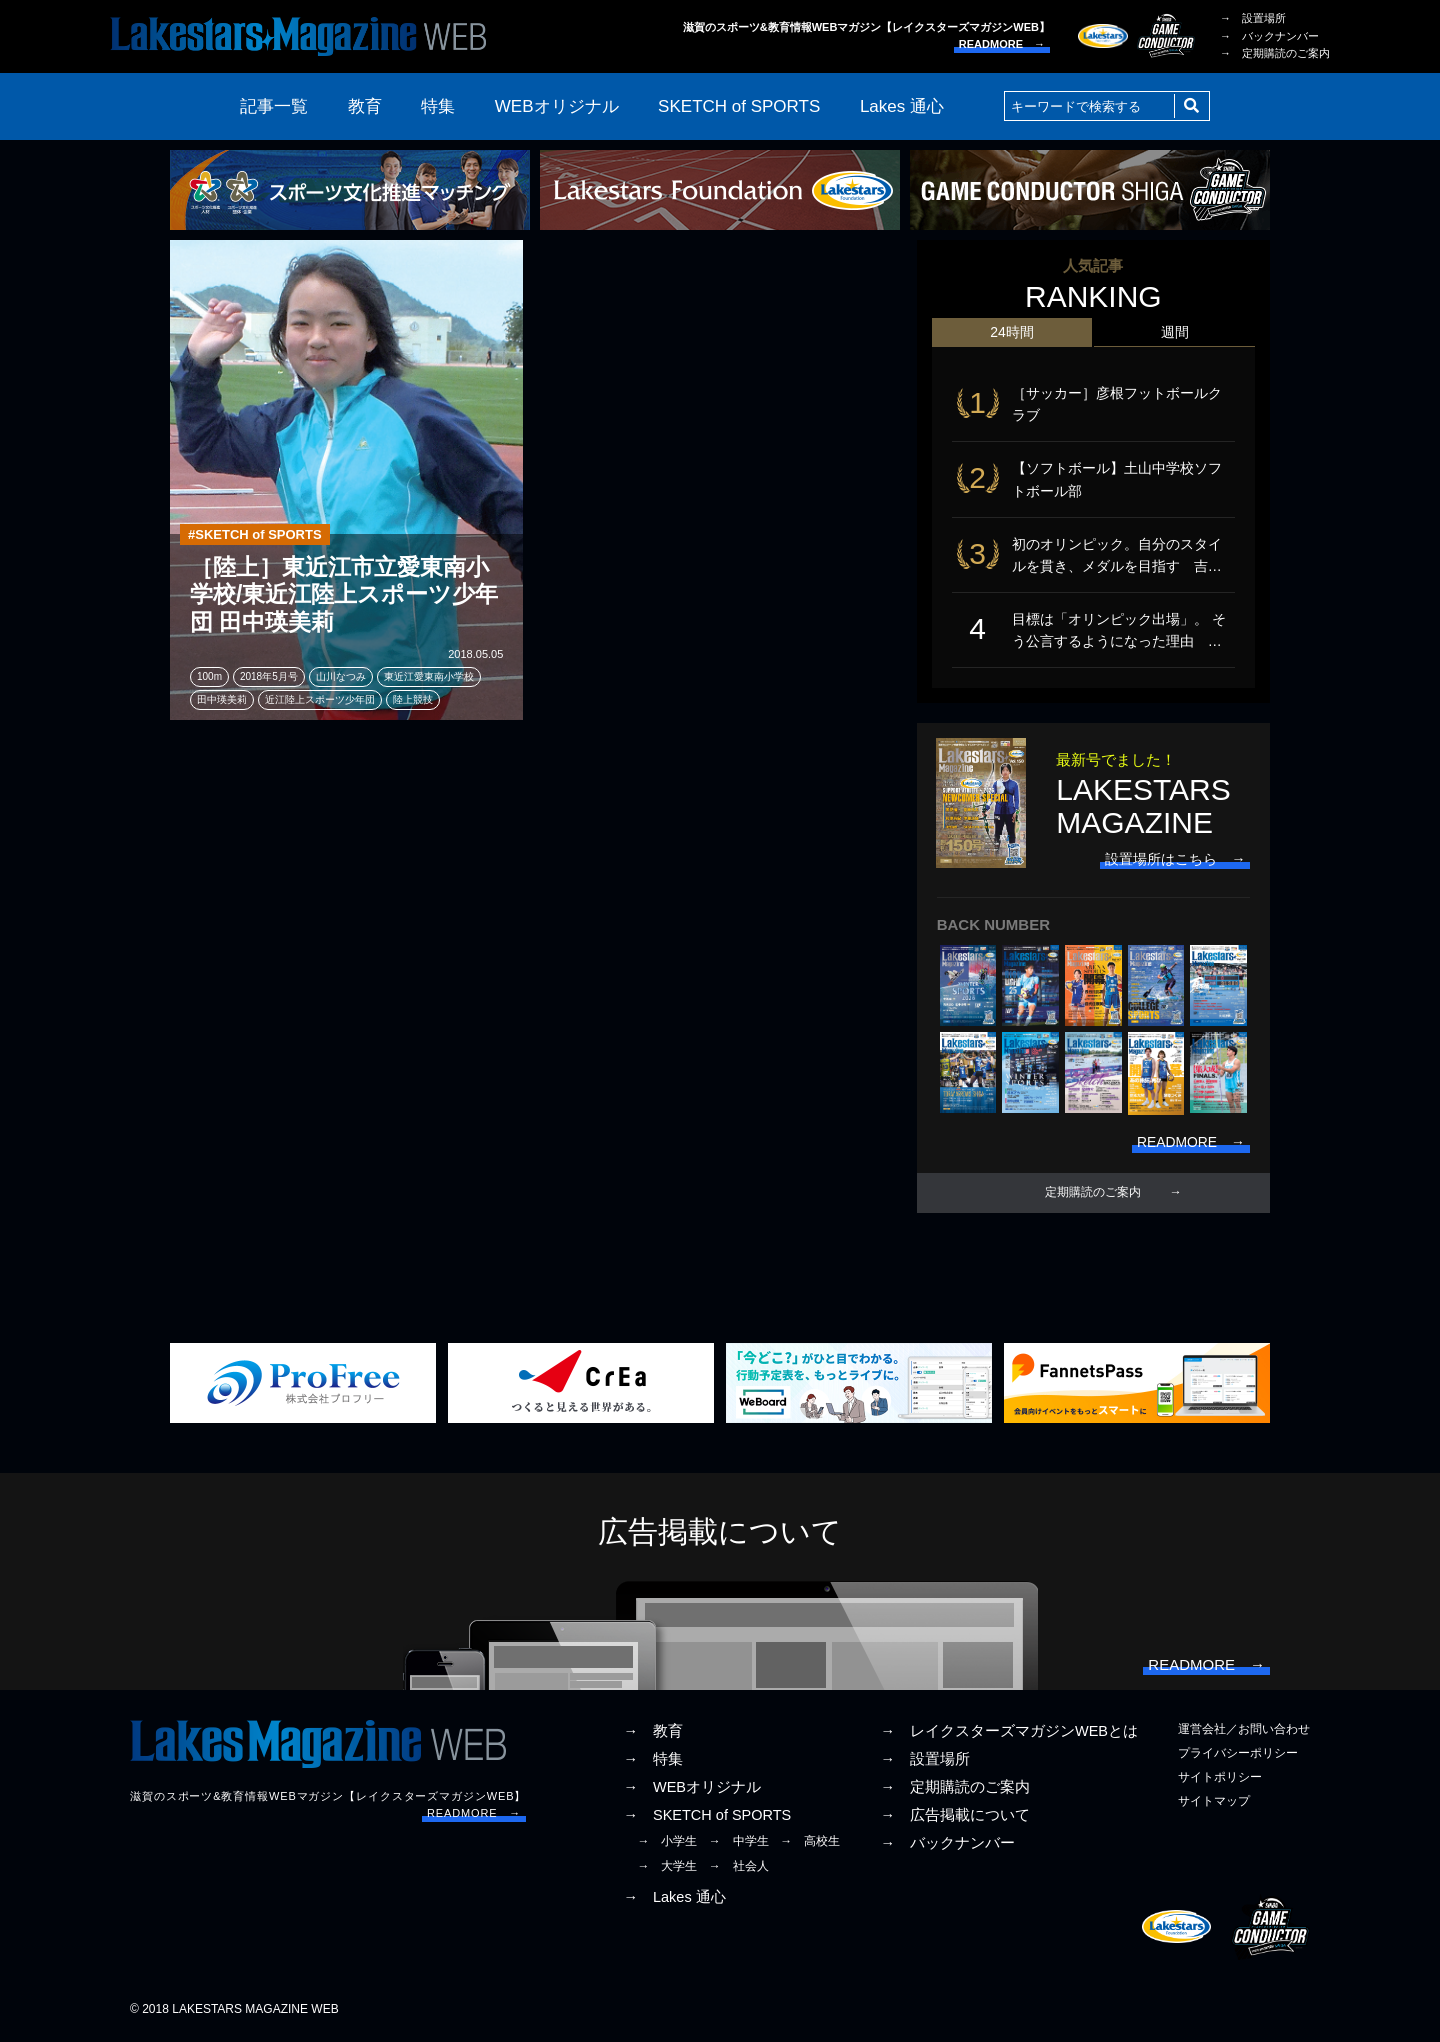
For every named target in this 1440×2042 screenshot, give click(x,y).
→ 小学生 (667, 1844)
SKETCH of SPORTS (739, 106)
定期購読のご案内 (1093, 1196)
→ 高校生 (810, 1844)
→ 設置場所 (1253, 18)
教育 (365, 106)
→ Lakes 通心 (674, 1900)
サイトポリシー (1220, 1780)
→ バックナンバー (1269, 36)
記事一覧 (274, 106)
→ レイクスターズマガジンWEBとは (1009, 1734)
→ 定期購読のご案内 (1275, 53)
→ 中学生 (739, 1844)
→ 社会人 (739, 1868)
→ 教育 (653, 1734)
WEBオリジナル (557, 106)
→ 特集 (653, 1762)
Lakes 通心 (902, 106)
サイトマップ (1214, 1804)
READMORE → (1002, 44)
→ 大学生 (667, 1868)
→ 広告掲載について (955, 1818)
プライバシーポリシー (1238, 1756)
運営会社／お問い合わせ (1244, 1732)
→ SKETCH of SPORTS (707, 1818)
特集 (438, 106)
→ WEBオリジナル (692, 1790)
